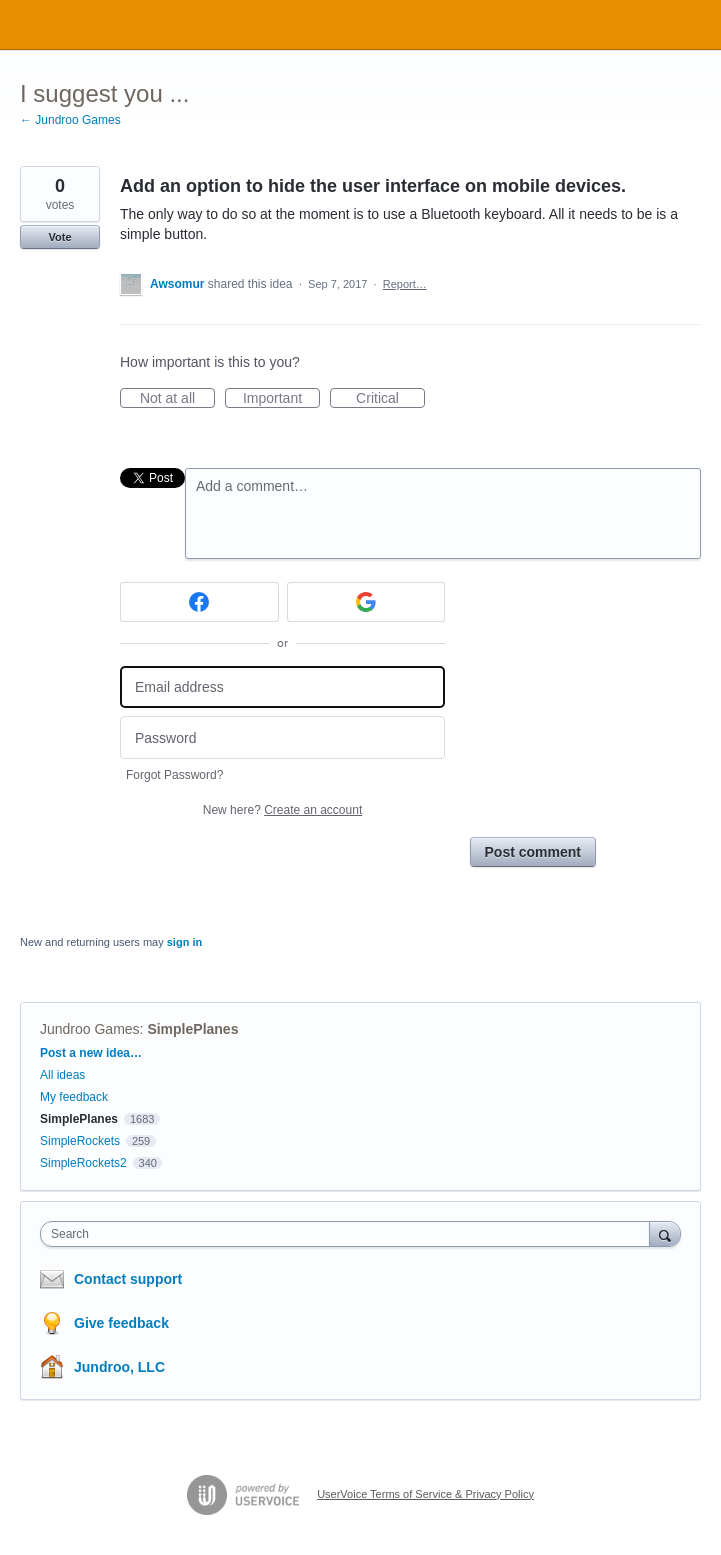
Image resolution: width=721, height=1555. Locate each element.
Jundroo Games (90, 1029)
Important (281, 399)
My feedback (74, 1097)
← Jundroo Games (70, 120)
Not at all (177, 399)
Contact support (128, 1279)
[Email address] (282, 687)
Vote (59, 237)
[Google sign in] (366, 602)
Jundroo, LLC (119, 1367)
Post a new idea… (91, 1053)
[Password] (282, 737)
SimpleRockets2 (83, 1163)
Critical (390, 399)
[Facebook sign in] (199, 602)
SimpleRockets (80, 1141)
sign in (184, 942)
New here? (282, 810)
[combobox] (349, 1234)
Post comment (533, 852)
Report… (405, 284)
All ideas (62, 1075)
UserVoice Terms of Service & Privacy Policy (425, 1494)
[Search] (665, 1233)
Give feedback (121, 1323)
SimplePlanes (192, 1029)
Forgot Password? (174, 775)
